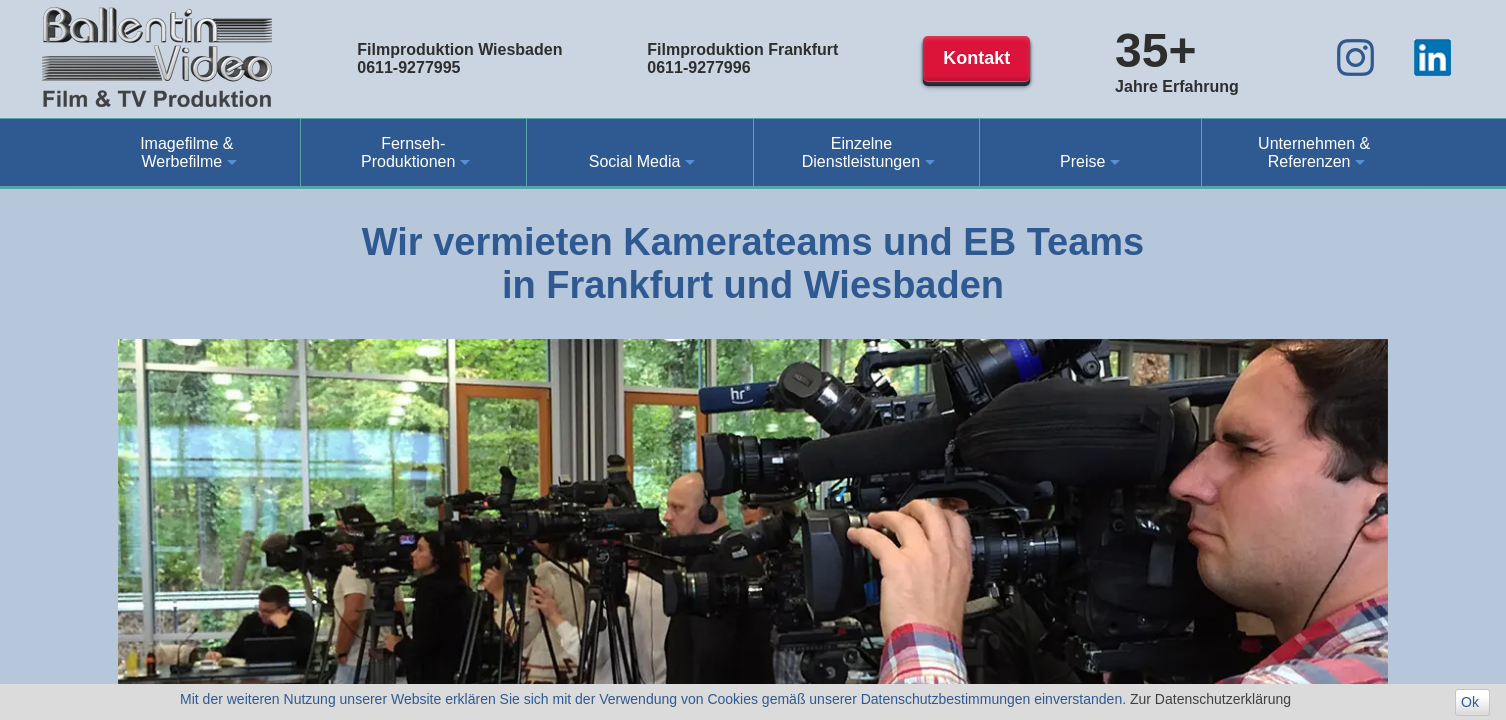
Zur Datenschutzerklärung (1210, 699)
